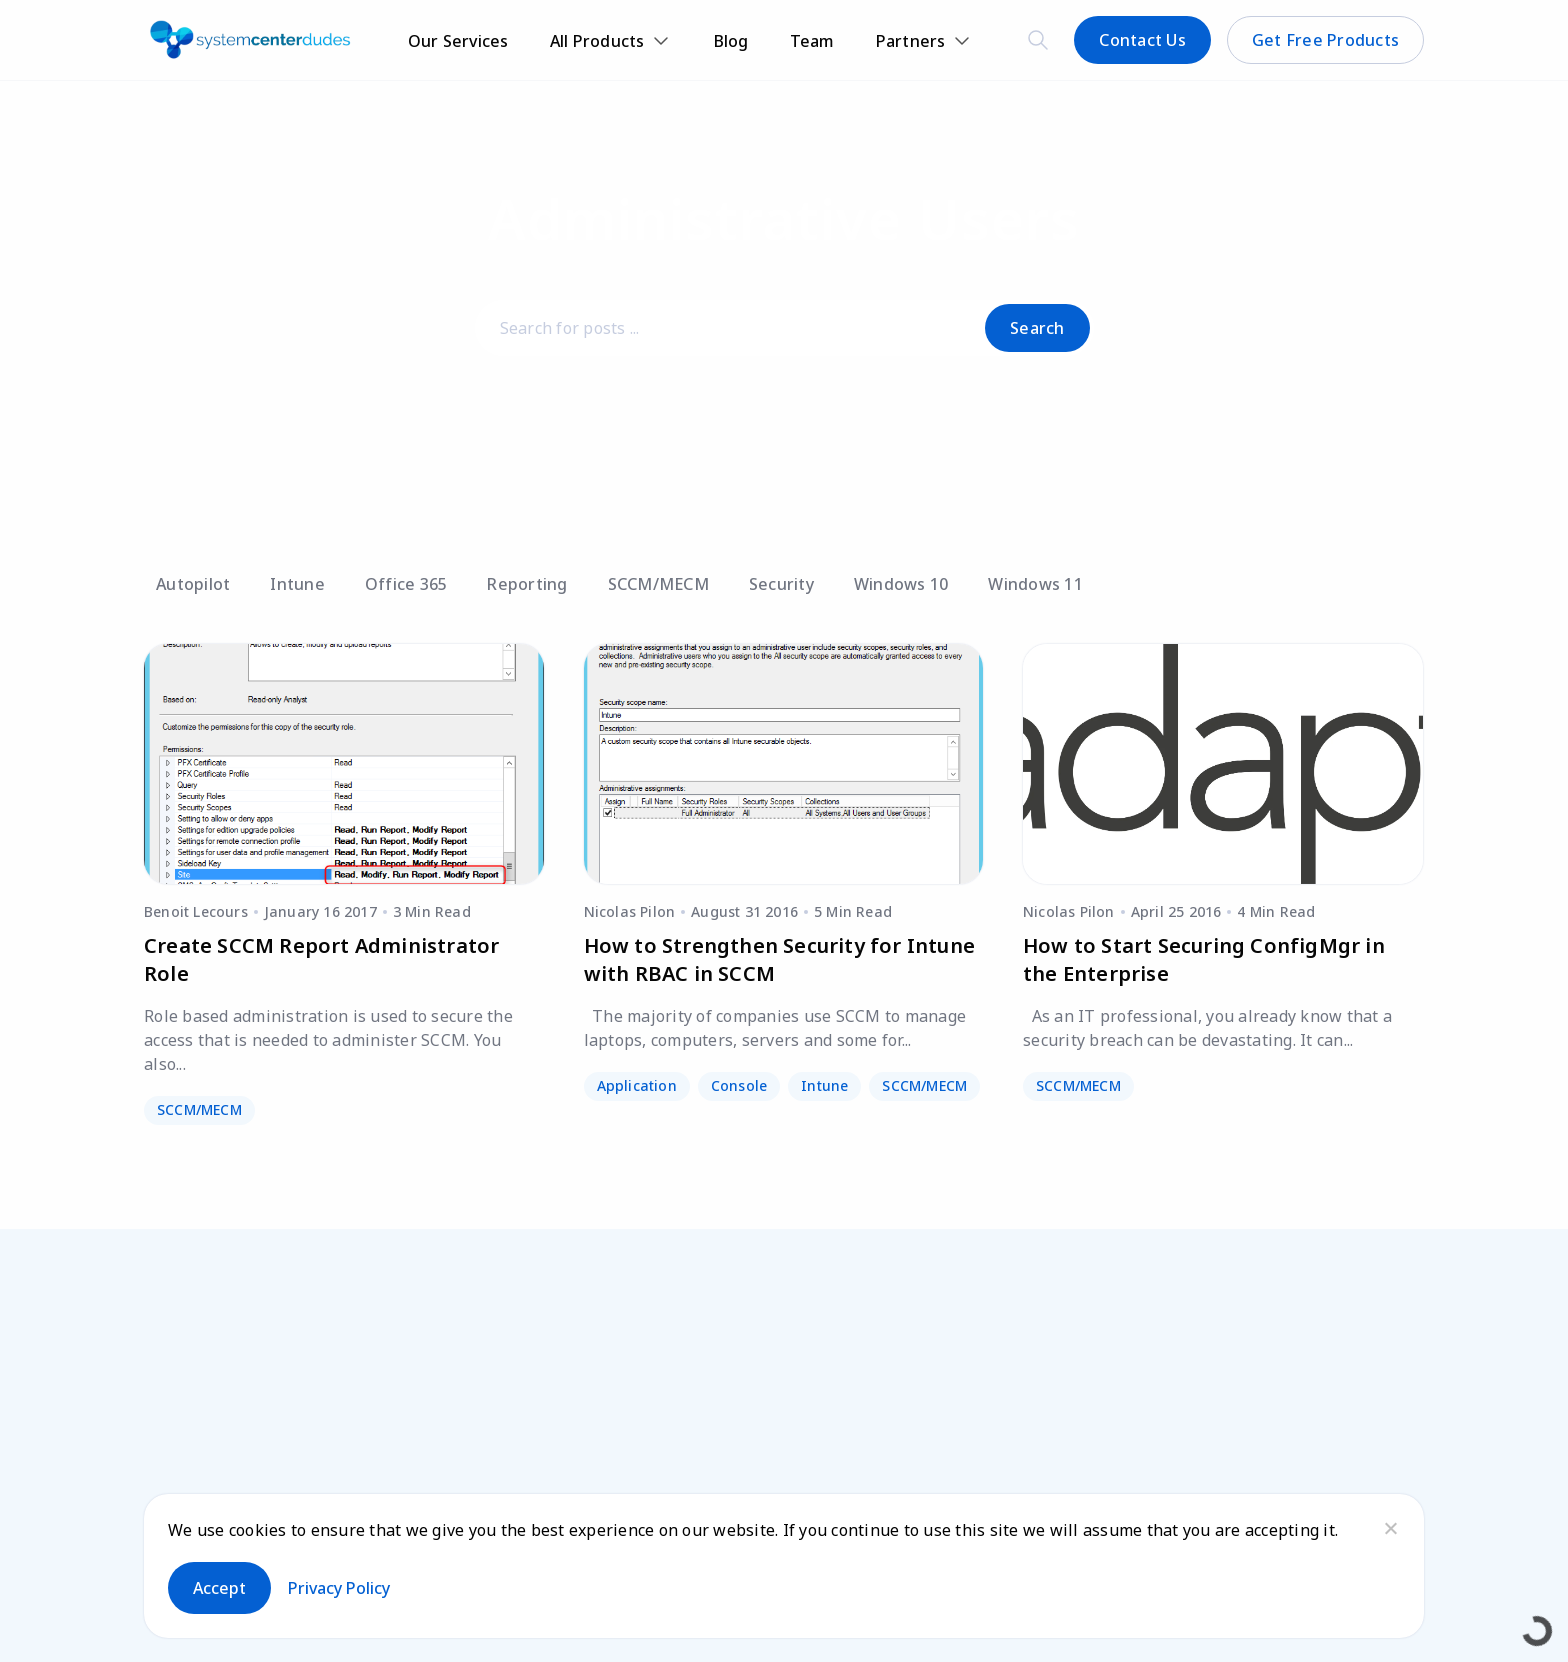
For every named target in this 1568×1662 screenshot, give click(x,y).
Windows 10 (901, 584)
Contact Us (1142, 40)
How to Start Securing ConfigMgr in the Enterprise (1204, 959)
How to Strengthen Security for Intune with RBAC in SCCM (779, 959)
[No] (1390, 1528)
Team (812, 41)
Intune (297, 584)
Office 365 (406, 584)
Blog (731, 41)
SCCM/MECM (658, 584)
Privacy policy (339, 1588)
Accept (219, 1588)
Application (637, 1085)
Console (739, 1085)
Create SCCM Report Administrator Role (321, 959)
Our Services (458, 41)
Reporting (527, 584)
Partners (911, 41)
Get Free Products (1325, 40)
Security (781, 584)
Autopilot (193, 584)
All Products (597, 41)
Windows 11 (1035, 584)
